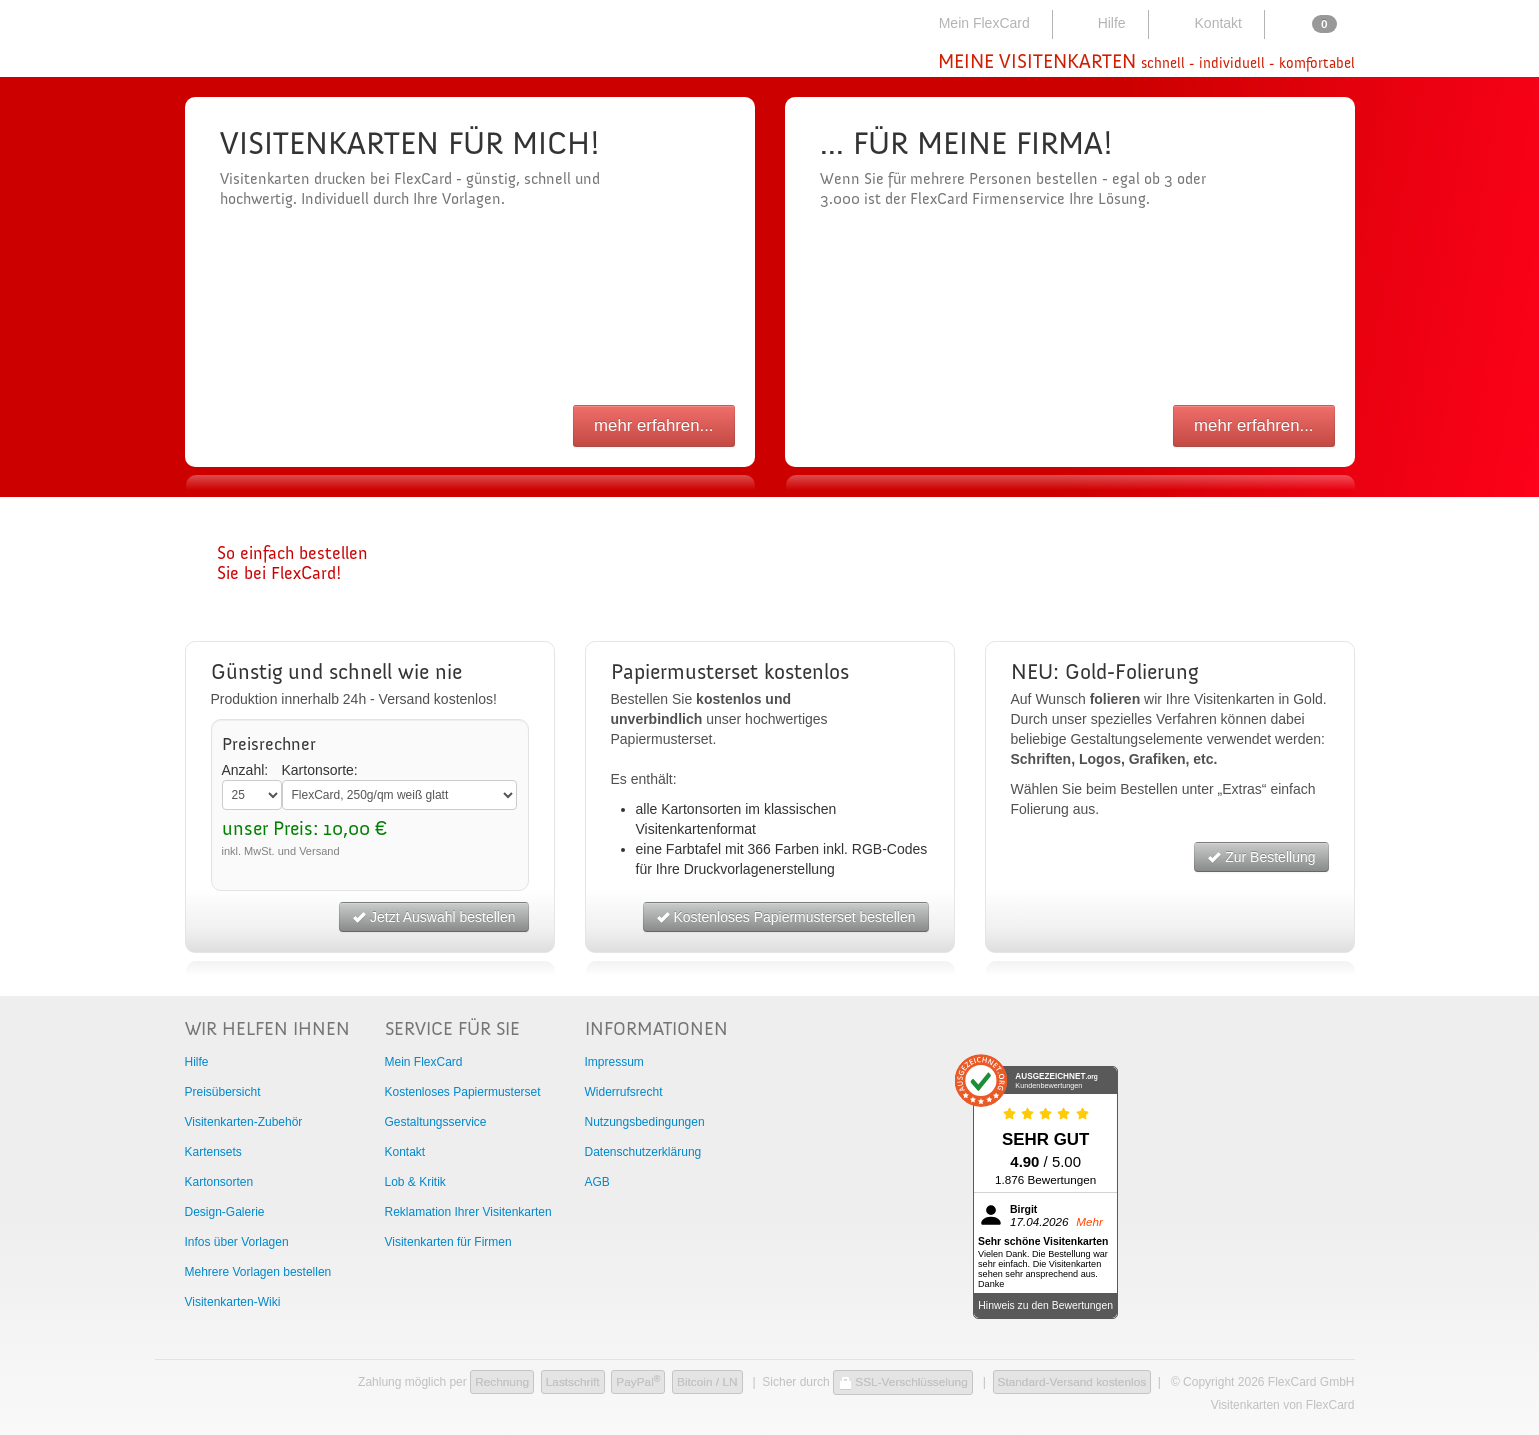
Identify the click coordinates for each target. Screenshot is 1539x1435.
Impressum (614, 1062)
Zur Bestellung (1261, 857)
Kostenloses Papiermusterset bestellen (786, 917)
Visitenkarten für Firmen (448, 1242)
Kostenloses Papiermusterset (463, 1092)
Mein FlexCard (972, 23)
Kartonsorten (219, 1182)
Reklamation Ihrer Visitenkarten (468, 1212)
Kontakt (1204, 23)
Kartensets (213, 1152)
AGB (597, 1182)
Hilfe (1098, 23)
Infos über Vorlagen (237, 1242)
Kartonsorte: (320, 770)
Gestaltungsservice (436, 1122)
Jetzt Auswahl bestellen (433, 917)
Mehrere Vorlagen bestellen (258, 1272)
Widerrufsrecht (624, 1092)
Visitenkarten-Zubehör (244, 1122)
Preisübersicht (223, 1092)
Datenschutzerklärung (643, 1152)
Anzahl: (245, 770)
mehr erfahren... (653, 425)
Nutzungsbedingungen (645, 1122)
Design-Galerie (225, 1212)
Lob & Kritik (415, 1182)
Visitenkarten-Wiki (233, 1302)
